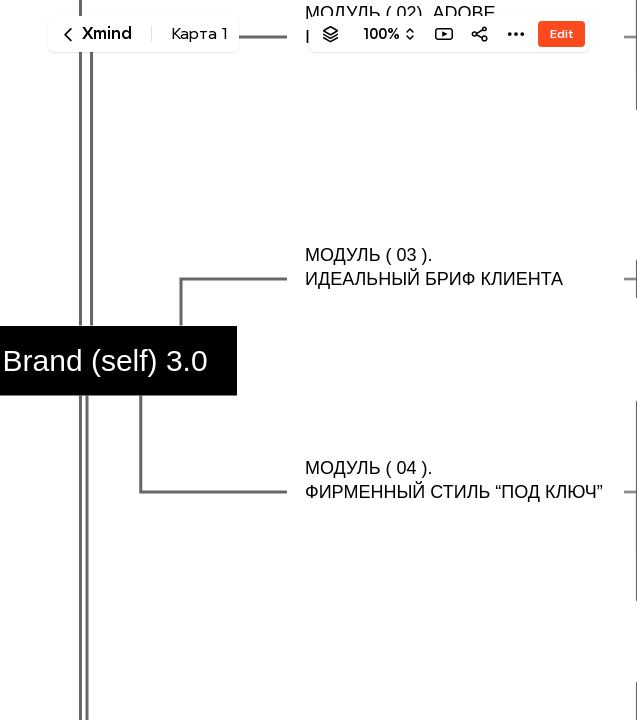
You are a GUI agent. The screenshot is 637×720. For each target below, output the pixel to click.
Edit (561, 33)
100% (381, 34)
